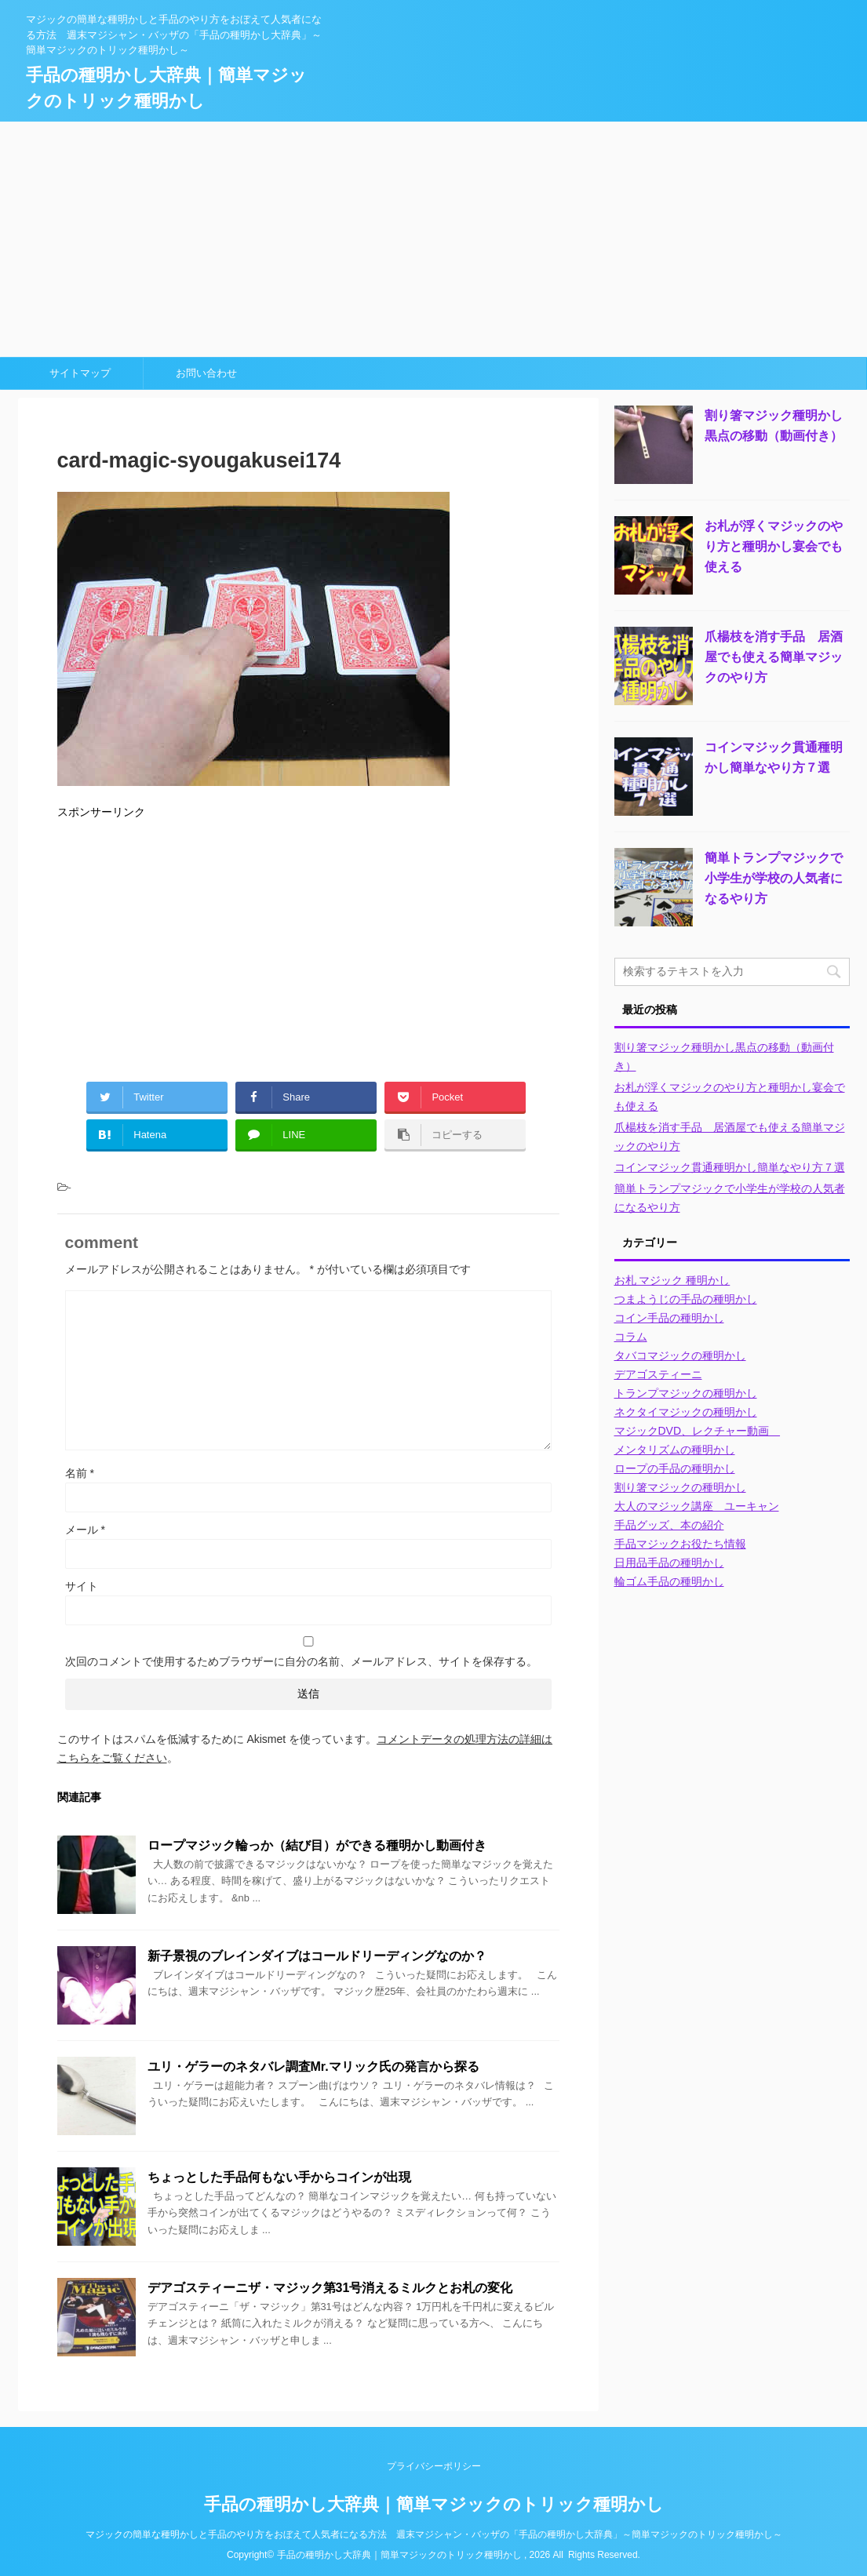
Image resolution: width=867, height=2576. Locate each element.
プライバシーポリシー (434, 2466)
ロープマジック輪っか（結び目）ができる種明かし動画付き (317, 1845)
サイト (81, 1586)
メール (85, 1529)
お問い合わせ (206, 373)
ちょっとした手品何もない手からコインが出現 (279, 2177)
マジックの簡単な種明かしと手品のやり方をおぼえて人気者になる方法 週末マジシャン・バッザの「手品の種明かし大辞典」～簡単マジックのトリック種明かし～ (434, 2534)
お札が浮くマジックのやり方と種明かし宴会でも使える (774, 546)
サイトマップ (80, 373)
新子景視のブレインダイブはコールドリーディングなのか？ (317, 1956)
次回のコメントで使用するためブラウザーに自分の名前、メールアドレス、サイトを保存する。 (301, 1661)
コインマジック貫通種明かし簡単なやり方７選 (729, 1167)
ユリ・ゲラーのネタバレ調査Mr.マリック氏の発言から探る (313, 2066)
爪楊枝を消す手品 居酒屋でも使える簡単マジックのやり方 (774, 657)
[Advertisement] (433, 239)
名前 (79, 1473)
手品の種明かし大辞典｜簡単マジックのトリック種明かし (434, 2504)
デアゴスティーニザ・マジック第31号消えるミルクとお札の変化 (330, 2287)
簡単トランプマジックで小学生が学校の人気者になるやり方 (774, 878)
